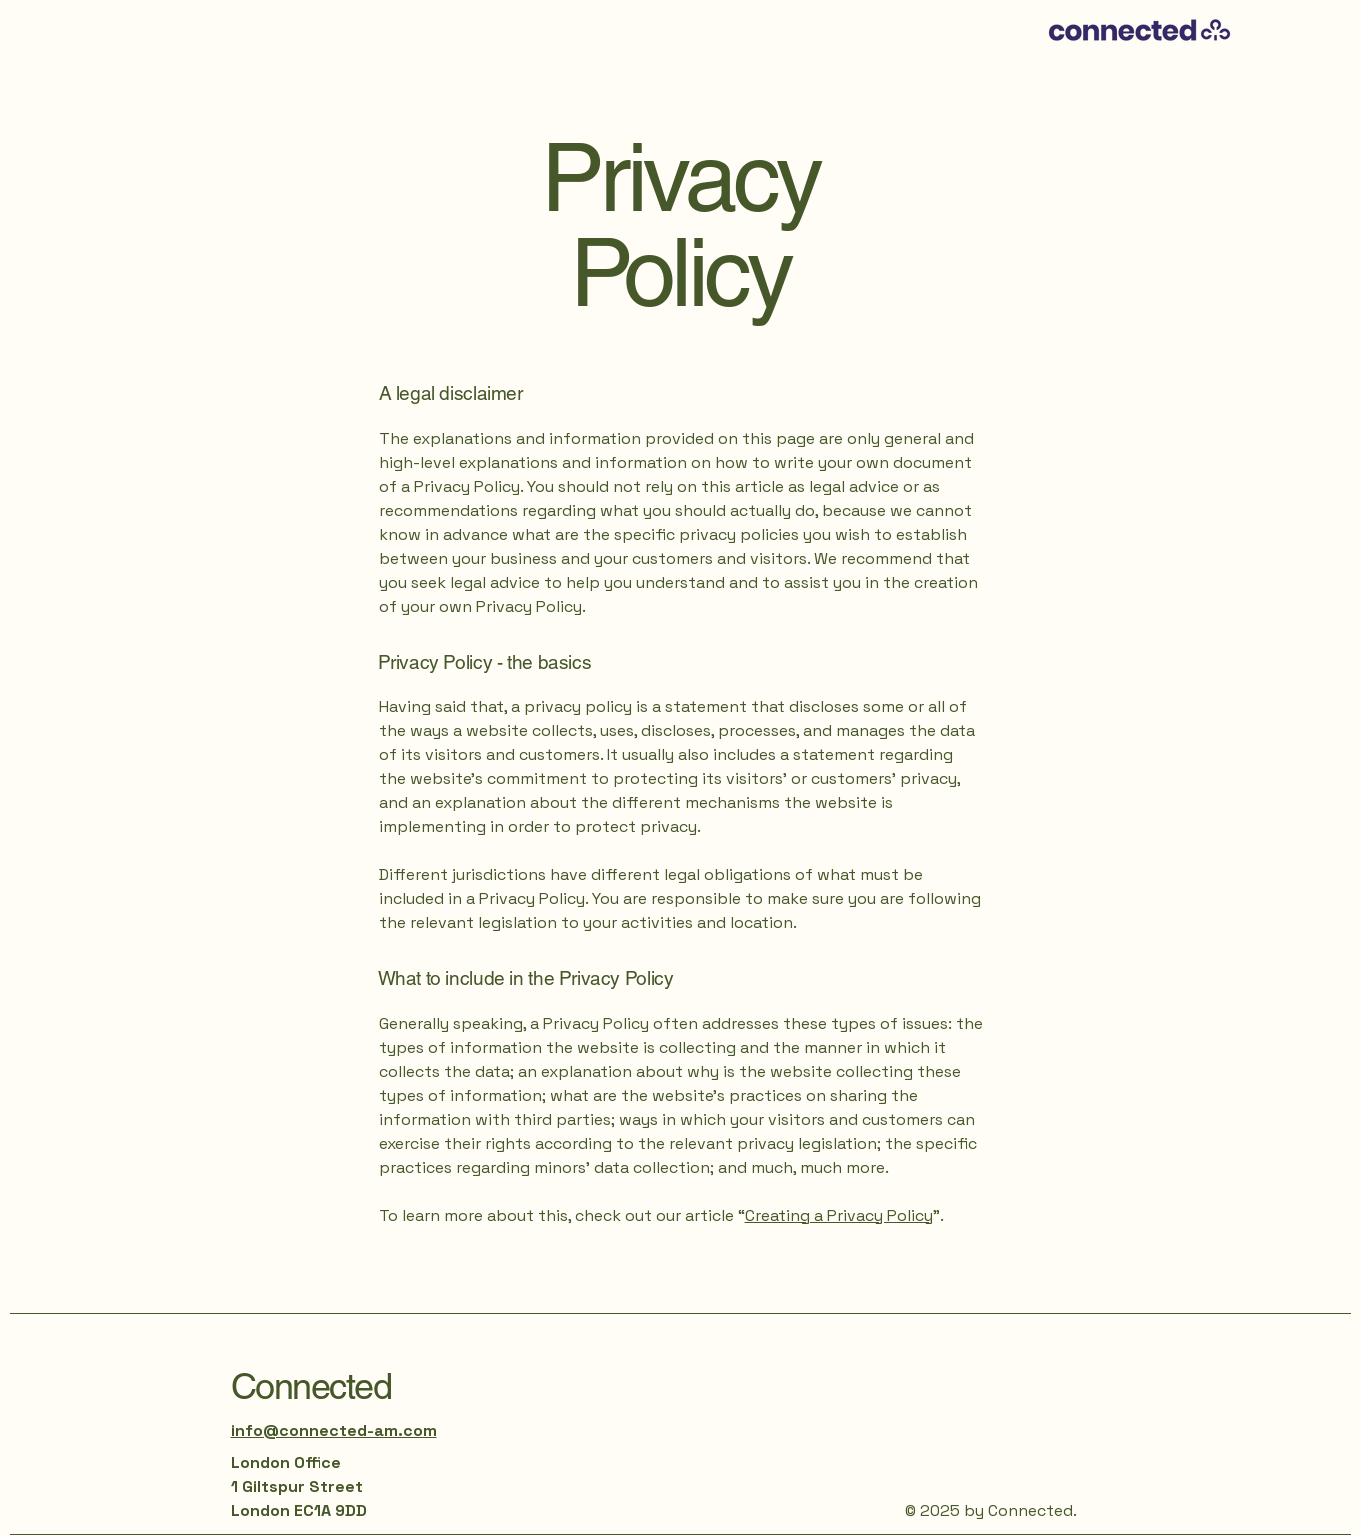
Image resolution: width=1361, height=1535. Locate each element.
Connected (311, 1386)
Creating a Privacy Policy (839, 1215)
